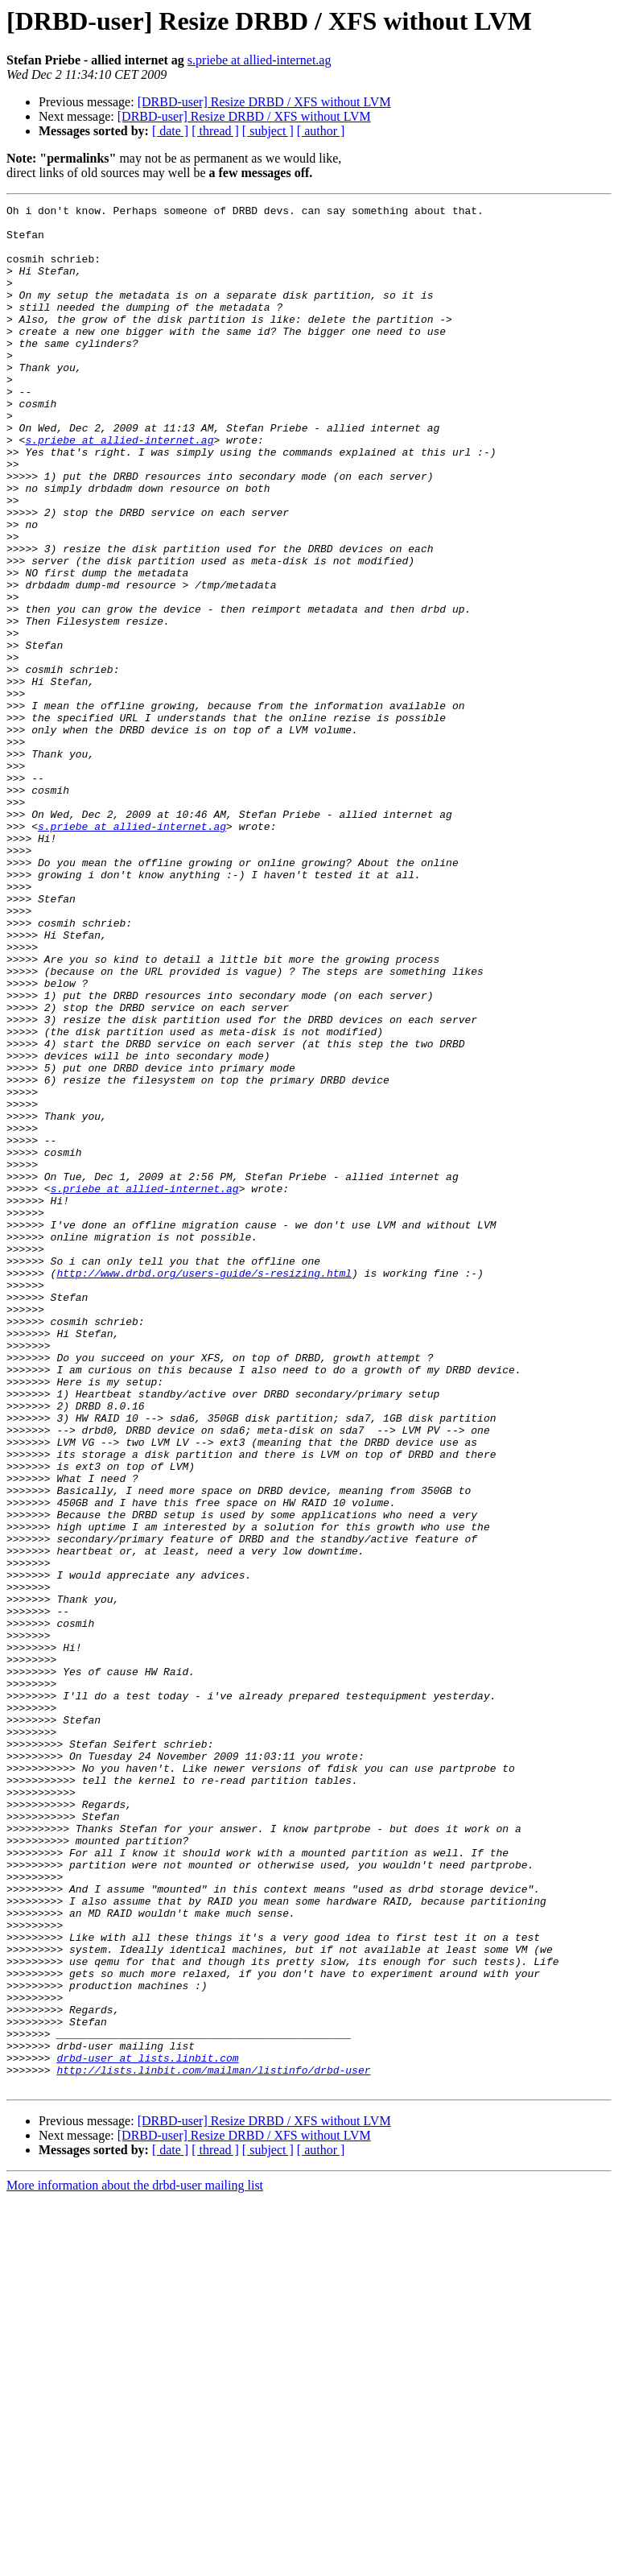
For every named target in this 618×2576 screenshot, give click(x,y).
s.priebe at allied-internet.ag (259, 60)
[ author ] (321, 131)
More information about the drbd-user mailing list (134, 2562)
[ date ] (170, 131)
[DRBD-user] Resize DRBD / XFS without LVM (264, 102)
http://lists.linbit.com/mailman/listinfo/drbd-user (213, 2444)
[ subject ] (268, 131)
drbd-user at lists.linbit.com (147, 2429)
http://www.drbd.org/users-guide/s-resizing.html (204, 1487)
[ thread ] (215, 131)
